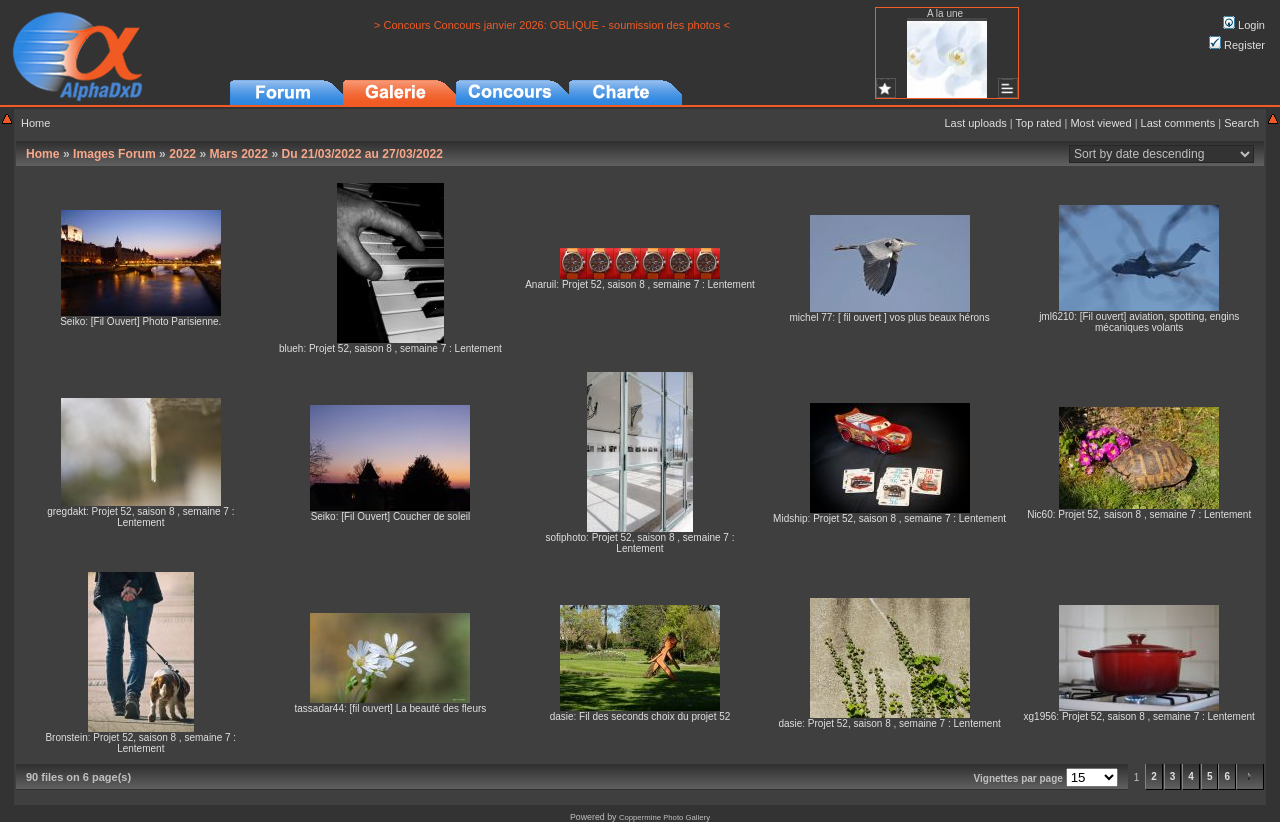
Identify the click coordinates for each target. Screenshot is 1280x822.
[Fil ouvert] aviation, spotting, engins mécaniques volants (1160, 322)
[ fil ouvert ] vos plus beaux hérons (914, 317)
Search (1241, 123)
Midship (790, 518)
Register (1237, 45)
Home (35, 123)
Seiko (72, 321)
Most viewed (1100, 123)
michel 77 (811, 317)
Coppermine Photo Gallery (664, 817)
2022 (182, 154)
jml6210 (1056, 316)
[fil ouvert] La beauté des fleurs (418, 708)
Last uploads (975, 123)
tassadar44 (318, 708)
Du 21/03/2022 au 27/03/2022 (362, 154)
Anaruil (540, 284)
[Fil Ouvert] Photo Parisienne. (156, 321)
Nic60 (1040, 514)
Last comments (1178, 123)
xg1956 (1040, 716)
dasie (562, 716)
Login (1244, 25)
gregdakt (66, 511)
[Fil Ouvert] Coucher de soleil (405, 516)
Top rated (1039, 123)
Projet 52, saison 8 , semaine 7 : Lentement (405, 348)
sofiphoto (565, 537)
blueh (291, 348)
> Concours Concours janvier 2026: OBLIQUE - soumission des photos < (552, 25)
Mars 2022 (239, 154)
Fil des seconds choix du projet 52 (654, 716)
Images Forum (114, 154)
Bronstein (66, 737)
